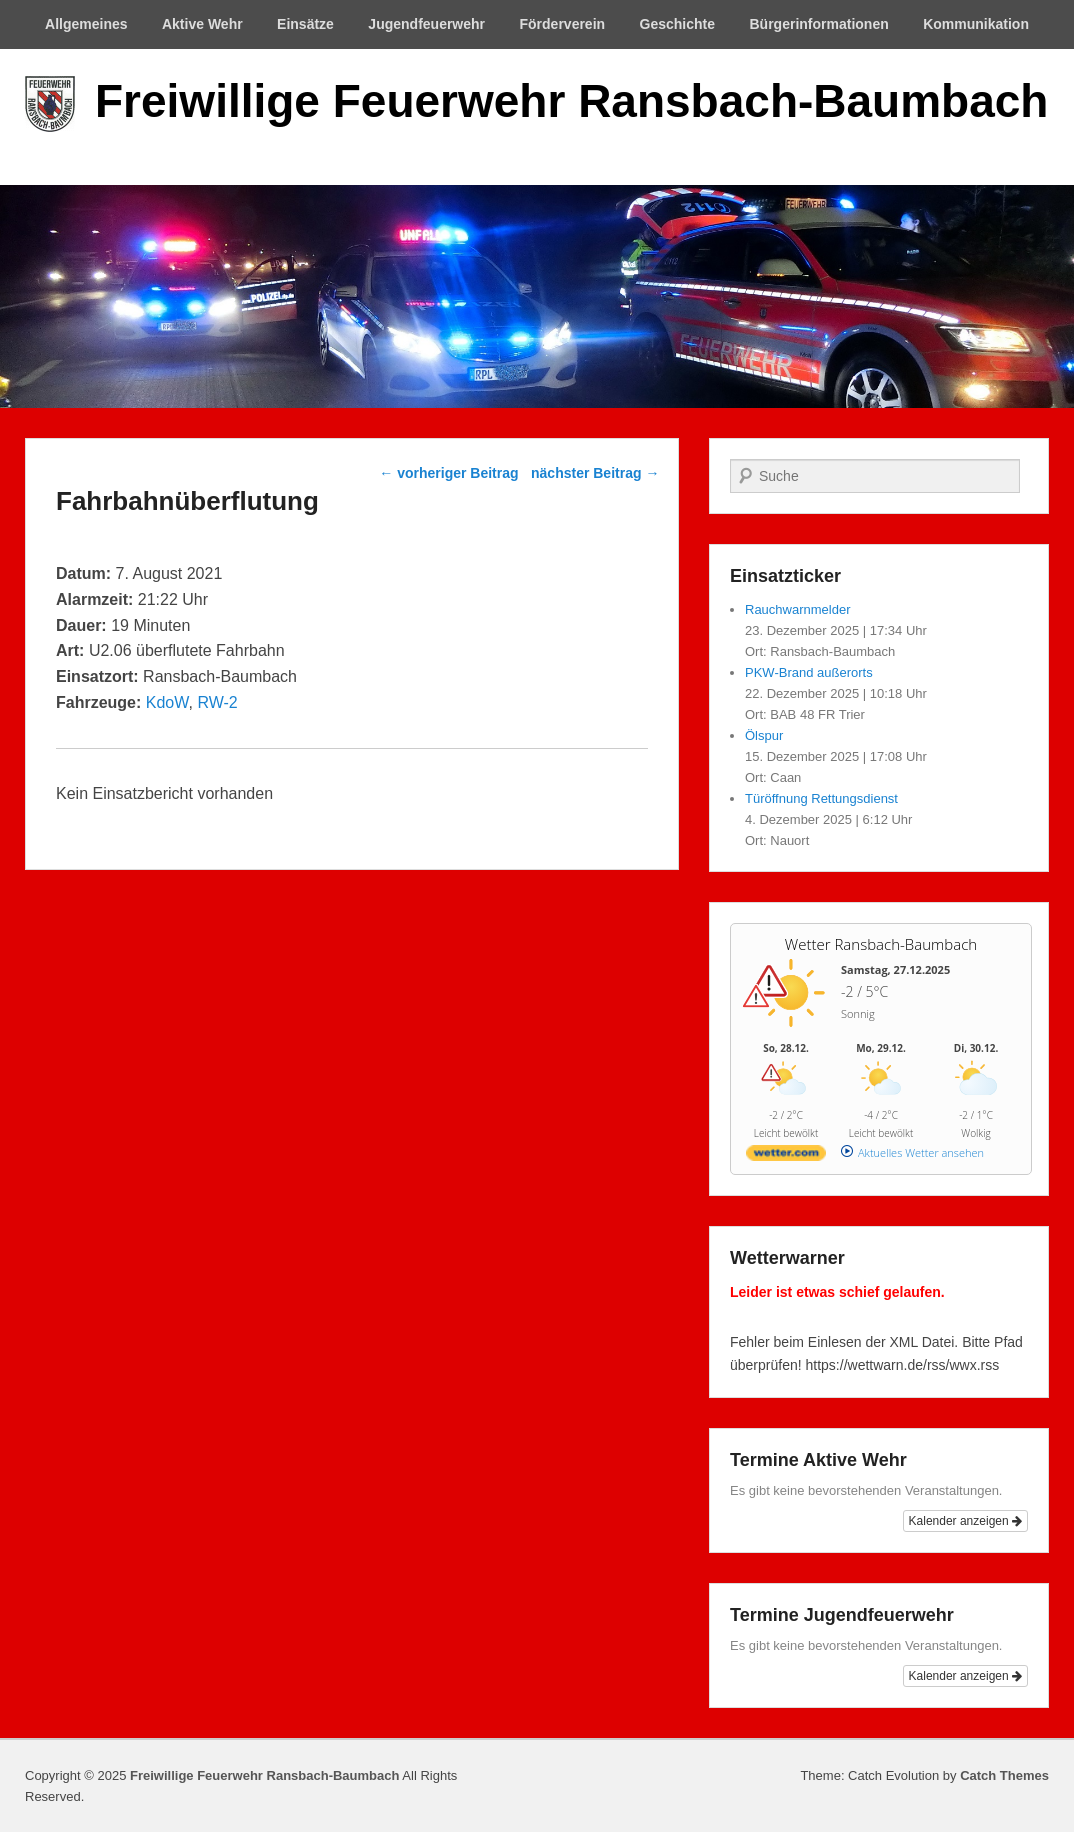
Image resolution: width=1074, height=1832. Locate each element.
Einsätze (305, 24)
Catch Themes (1004, 1775)
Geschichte (677, 24)
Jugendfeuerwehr (426, 24)
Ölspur (764, 735)
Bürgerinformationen (819, 24)
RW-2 (217, 702)
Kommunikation (976, 24)
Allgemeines (86, 24)
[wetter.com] (786, 1156)
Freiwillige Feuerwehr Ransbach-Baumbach (571, 101)
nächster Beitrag (595, 473)
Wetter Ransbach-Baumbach (881, 944)
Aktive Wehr (202, 24)
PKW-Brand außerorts (809, 672)
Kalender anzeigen (965, 1521)
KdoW (167, 702)
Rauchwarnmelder (798, 609)
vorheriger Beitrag (448, 473)
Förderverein (563, 24)
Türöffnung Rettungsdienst (821, 798)
